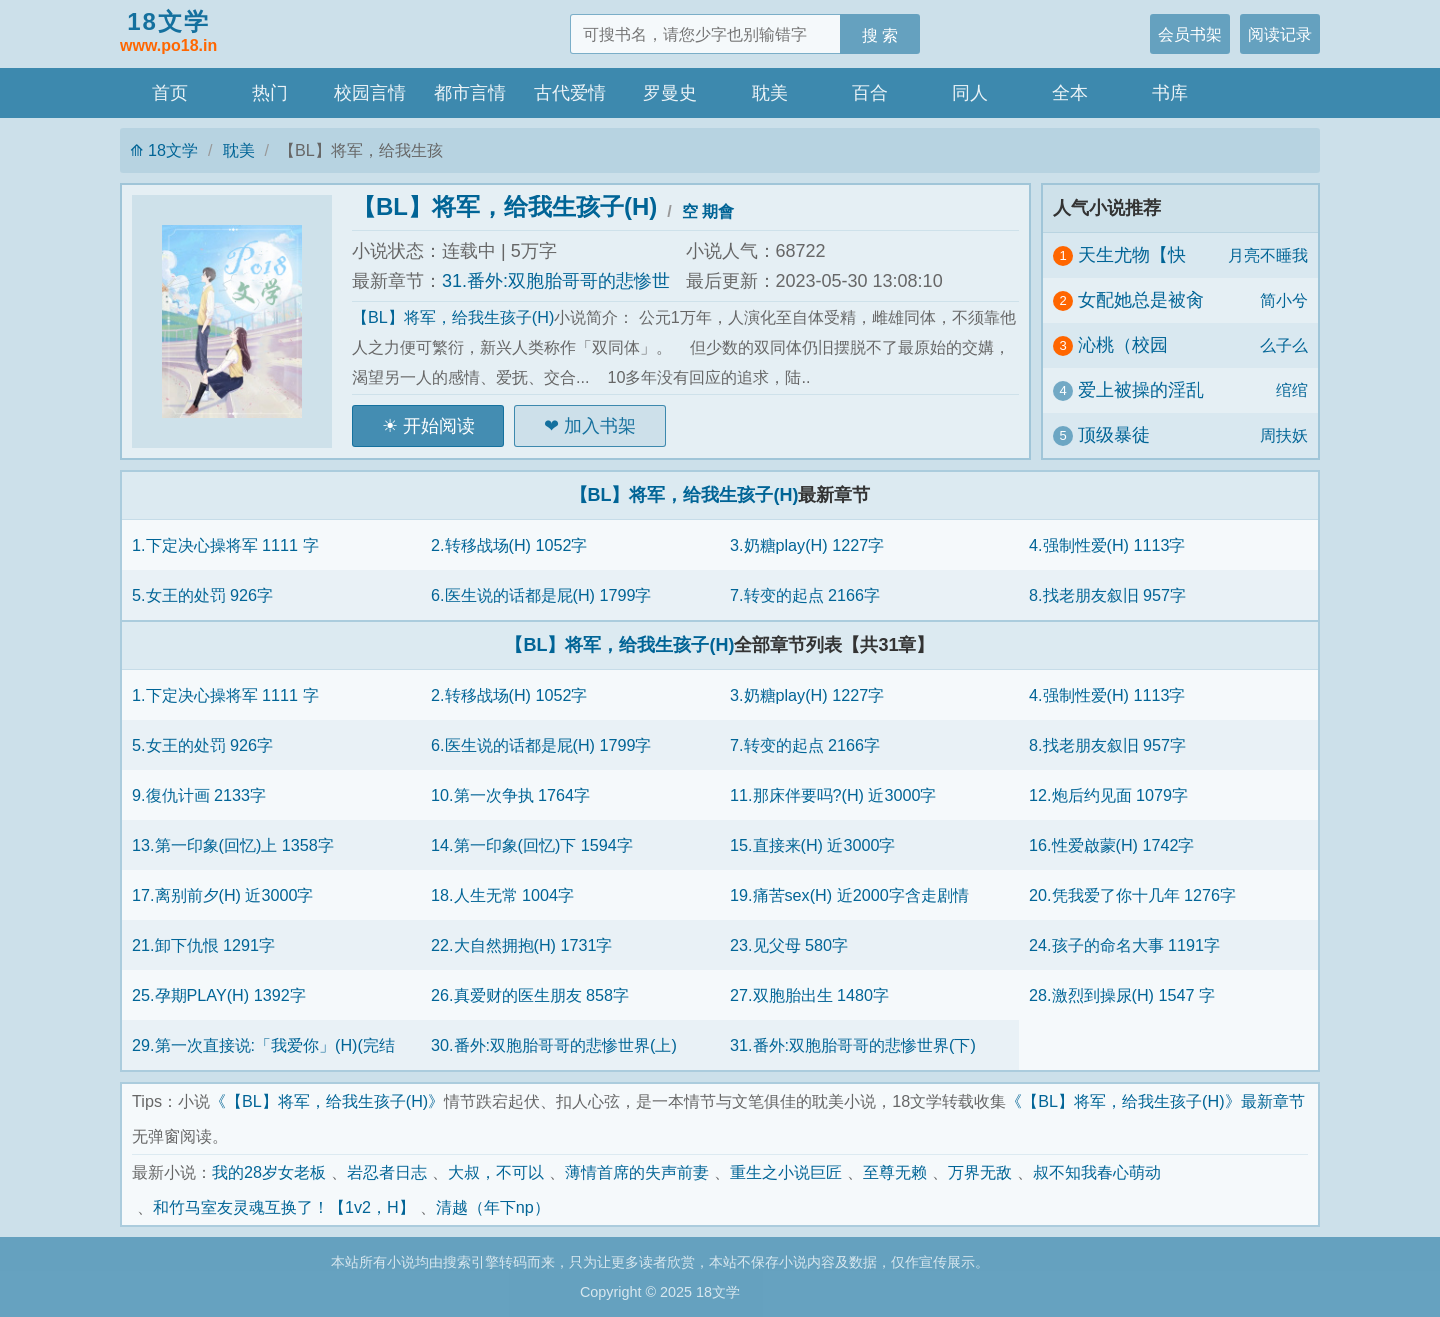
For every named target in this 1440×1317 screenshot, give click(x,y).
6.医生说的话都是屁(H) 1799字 (541, 595)
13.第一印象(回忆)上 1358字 (233, 845)
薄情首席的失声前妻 (637, 1172)
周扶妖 (1284, 435)
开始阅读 (439, 426)
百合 (870, 93)
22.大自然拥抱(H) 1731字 (521, 945)
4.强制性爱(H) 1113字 (1107, 545)
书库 (1170, 93)
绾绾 (1292, 390)
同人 (970, 93)
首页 (170, 93)
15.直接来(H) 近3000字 (812, 845)
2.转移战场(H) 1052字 (509, 545)
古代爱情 (570, 93)
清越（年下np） (493, 1207)
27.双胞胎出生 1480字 (809, 995)
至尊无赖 (895, 1172)
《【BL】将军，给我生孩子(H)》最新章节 (1155, 1101)
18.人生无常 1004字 (502, 895)
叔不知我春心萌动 (1097, 1172)
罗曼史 (670, 93)
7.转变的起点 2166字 (805, 595)
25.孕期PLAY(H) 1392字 (219, 995)
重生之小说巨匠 (786, 1172)
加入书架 (600, 426)
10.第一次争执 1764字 (510, 795)
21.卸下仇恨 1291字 (203, 945)
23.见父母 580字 (789, 945)
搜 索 (880, 35)
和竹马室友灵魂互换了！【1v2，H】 (284, 1207)
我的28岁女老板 (269, 1172)
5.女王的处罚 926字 (202, 595)
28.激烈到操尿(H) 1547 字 (1122, 995)
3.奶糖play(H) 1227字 (807, 545)
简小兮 (1284, 300)
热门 (270, 93)
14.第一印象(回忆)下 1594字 (532, 845)
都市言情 (470, 93)
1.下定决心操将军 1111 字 (225, 545)
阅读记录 (1280, 34)
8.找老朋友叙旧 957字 (1107, 595)
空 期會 (708, 211)
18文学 (168, 33)
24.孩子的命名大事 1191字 (1124, 945)
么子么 (1284, 345)
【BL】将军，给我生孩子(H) (504, 206)
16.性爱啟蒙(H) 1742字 (1111, 845)
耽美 (770, 93)
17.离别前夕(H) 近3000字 (222, 895)
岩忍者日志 (387, 1172)
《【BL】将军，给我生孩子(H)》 (327, 1101)
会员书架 (1190, 34)
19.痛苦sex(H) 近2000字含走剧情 (849, 895)
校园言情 (370, 93)
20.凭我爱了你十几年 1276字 (1132, 895)
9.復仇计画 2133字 (199, 795)
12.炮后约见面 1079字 (1108, 795)
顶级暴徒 (1114, 435)
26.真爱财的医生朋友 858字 (530, 995)
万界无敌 (980, 1172)
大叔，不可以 (496, 1172)
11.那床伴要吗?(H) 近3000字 (833, 795)
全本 (1070, 93)
